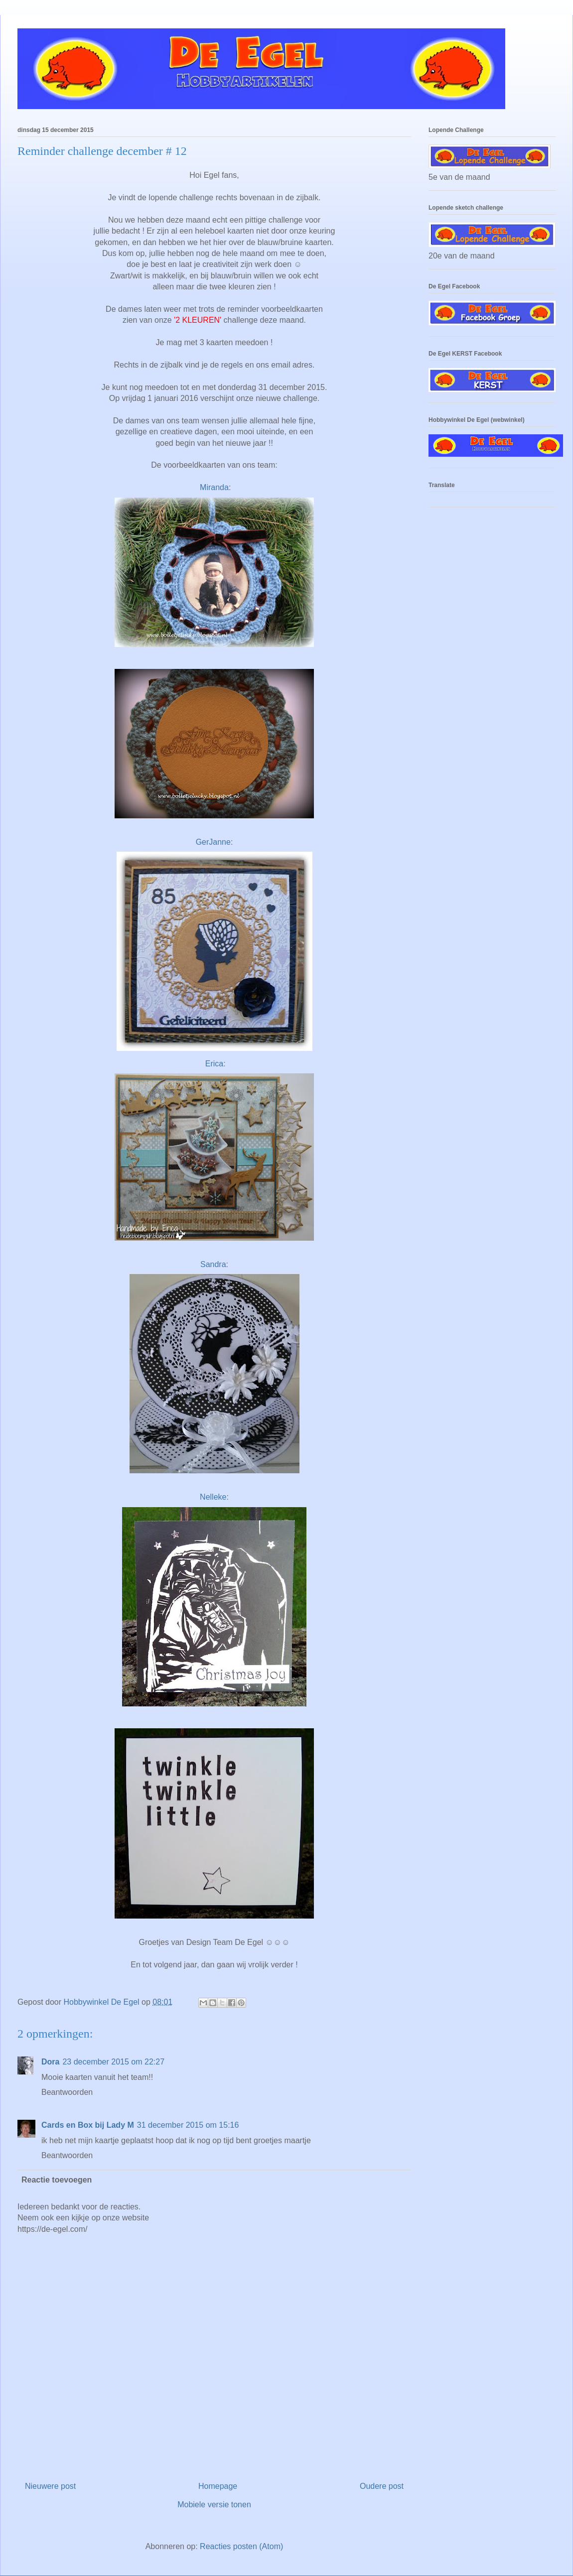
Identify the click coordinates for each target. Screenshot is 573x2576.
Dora (50, 2062)
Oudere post (382, 2486)
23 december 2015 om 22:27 (113, 2062)
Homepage (217, 2486)
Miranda (214, 487)
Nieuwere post (50, 2486)
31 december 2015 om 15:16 (188, 2125)
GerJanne (213, 842)
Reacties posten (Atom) (241, 2546)
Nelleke (213, 1497)
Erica (214, 1063)
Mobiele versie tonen (214, 2504)
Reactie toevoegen (56, 2180)
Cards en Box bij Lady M (87, 2125)
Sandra (213, 1264)
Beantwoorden (67, 2092)
